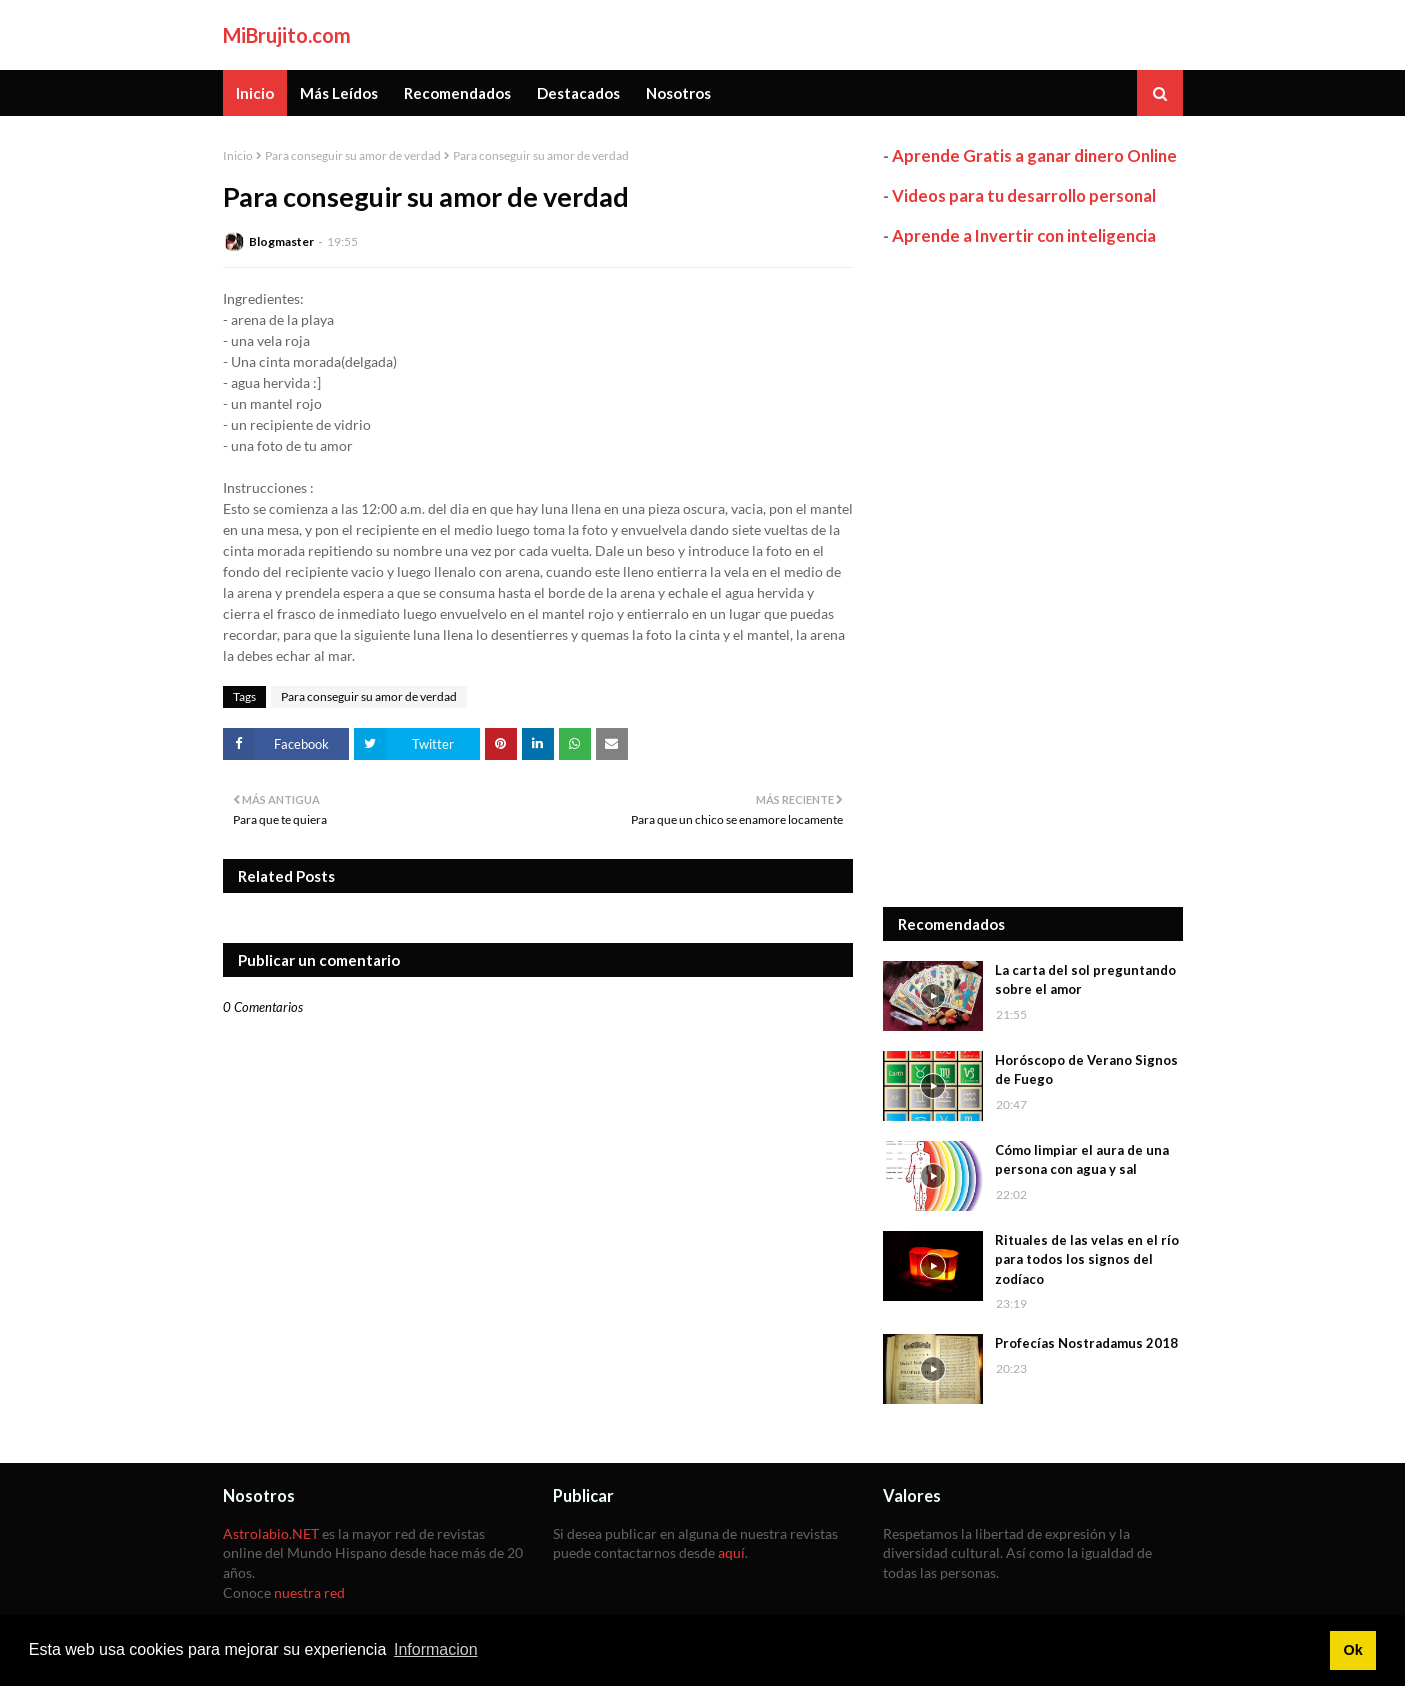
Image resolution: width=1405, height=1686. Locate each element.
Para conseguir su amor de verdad (353, 155)
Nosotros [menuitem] (678, 93)
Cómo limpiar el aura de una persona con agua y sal (1082, 1160)
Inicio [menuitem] (255, 93)
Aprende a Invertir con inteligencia (1024, 235)
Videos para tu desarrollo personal (1024, 195)
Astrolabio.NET (271, 1533)
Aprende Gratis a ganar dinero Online (1034, 155)
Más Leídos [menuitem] (339, 93)
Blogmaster (281, 241)
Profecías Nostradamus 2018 (1086, 1343)
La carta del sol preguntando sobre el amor (1085, 980)
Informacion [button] (436, 1649)
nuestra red (309, 1592)
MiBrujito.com (287, 35)
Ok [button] (1352, 1650)
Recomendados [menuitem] (457, 93)
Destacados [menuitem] (578, 93)
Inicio (238, 155)
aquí (731, 1552)
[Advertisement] (1033, 577)
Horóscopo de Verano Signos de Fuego (1086, 1070)
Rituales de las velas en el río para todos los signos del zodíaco (1087, 1259)
